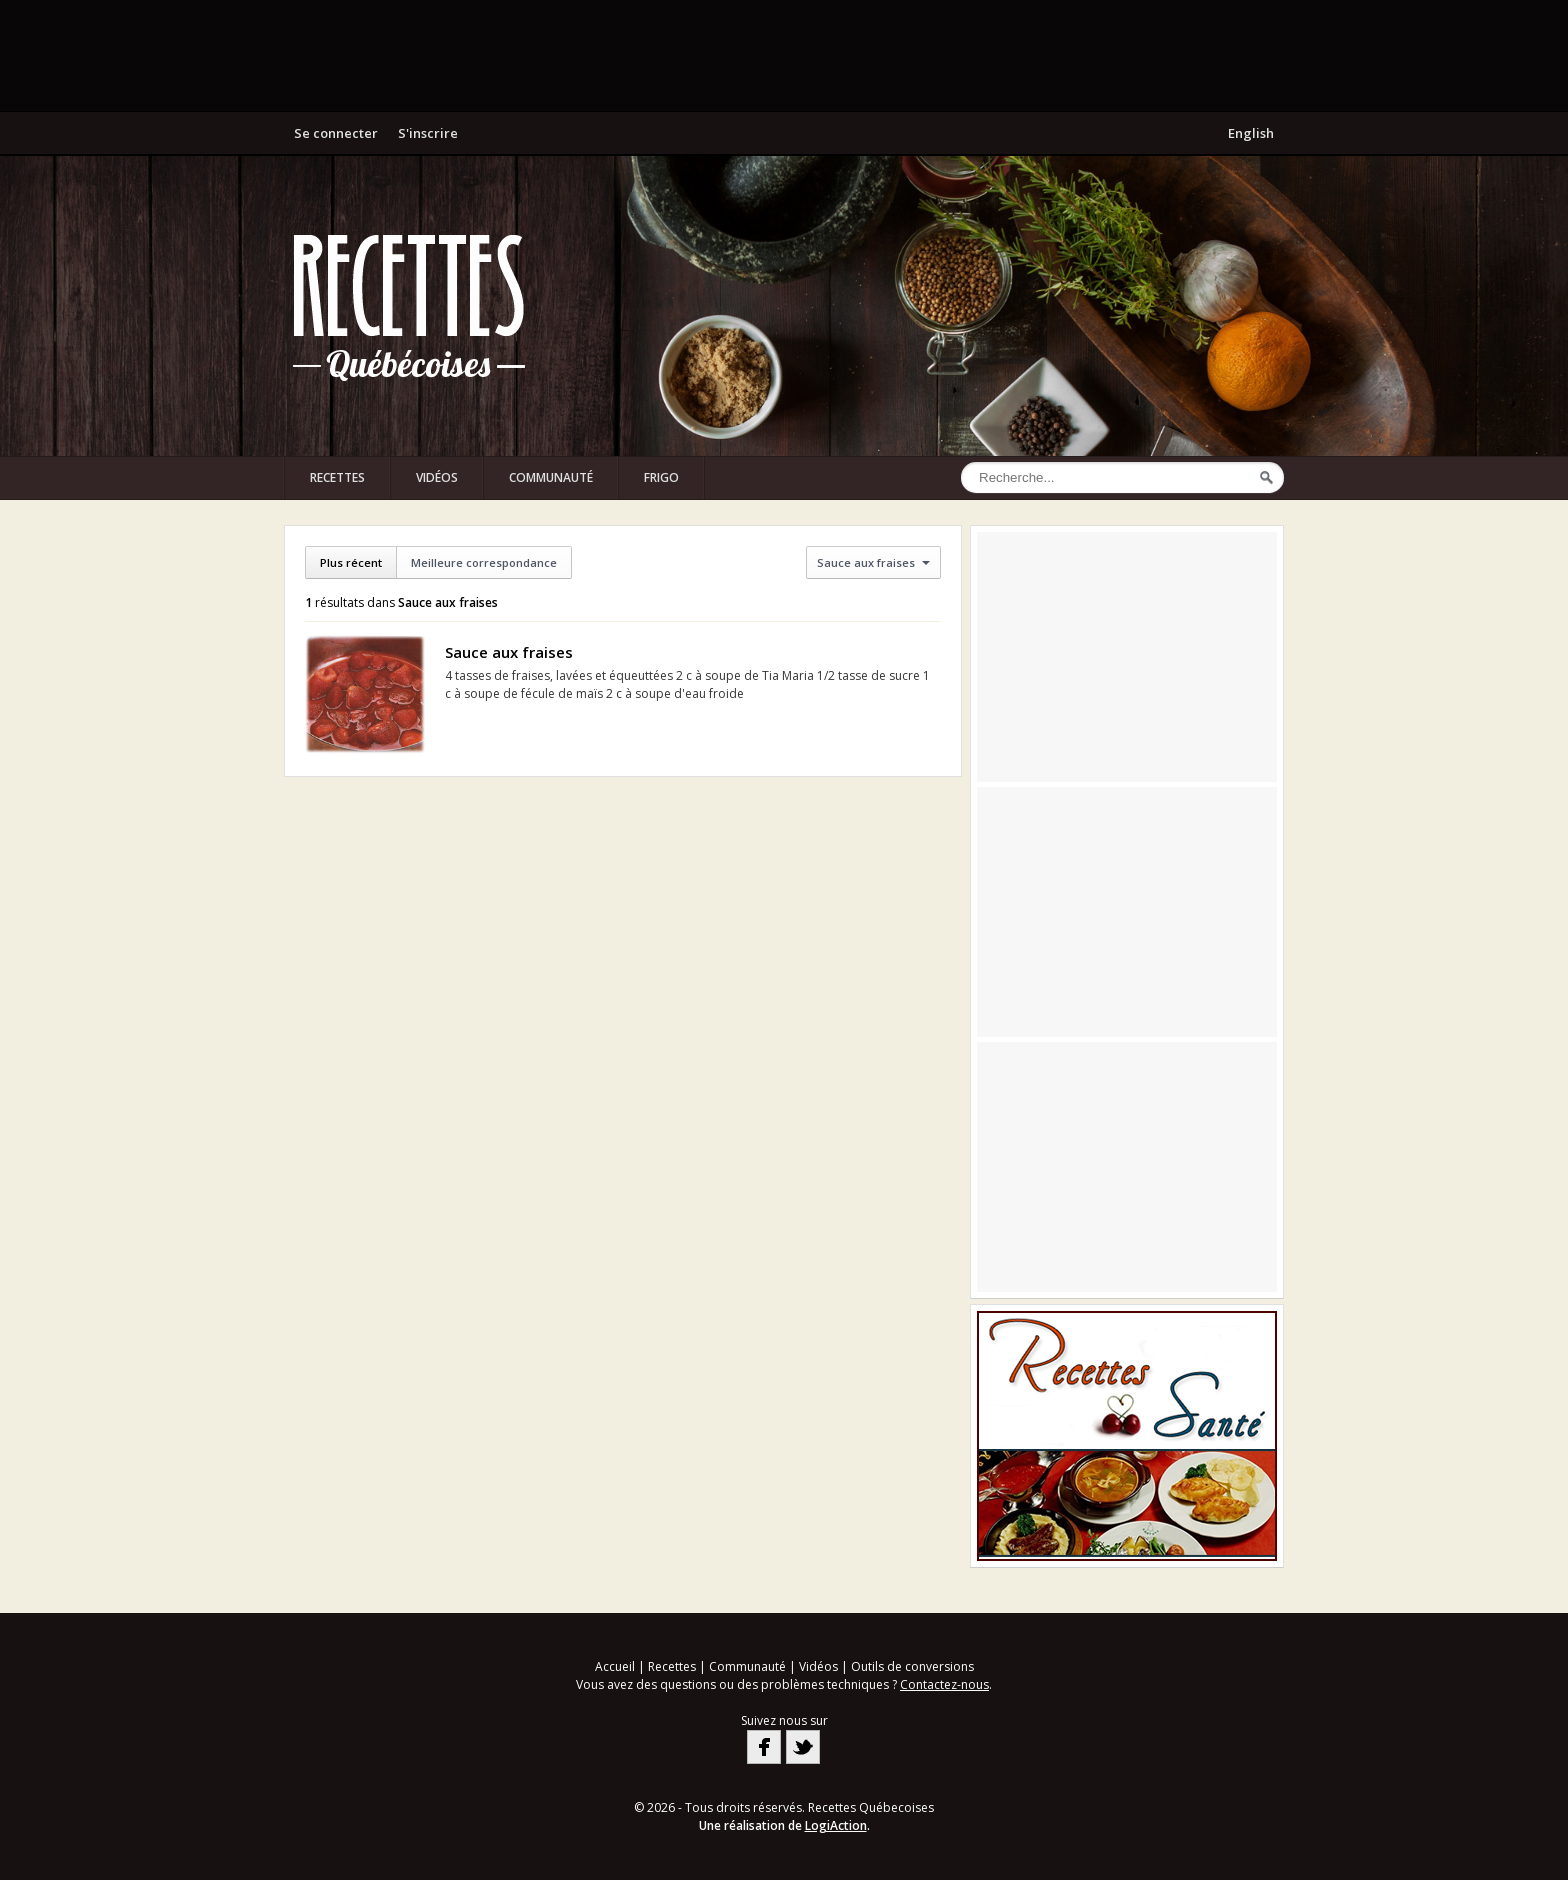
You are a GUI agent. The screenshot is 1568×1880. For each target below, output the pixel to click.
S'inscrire (428, 133)
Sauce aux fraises (509, 652)
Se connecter (336, 133)
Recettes (337, 477)
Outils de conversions (912, 1666)
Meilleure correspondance (484, 562)
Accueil (615, 1666)
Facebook (764, 1747)
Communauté (551, 477)
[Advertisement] (784, 55)
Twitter (803, 1747)
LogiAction (836, 1825)
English (1251, 133)
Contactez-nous (944, 1684)
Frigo (661, 477)
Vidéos (437, 477)
